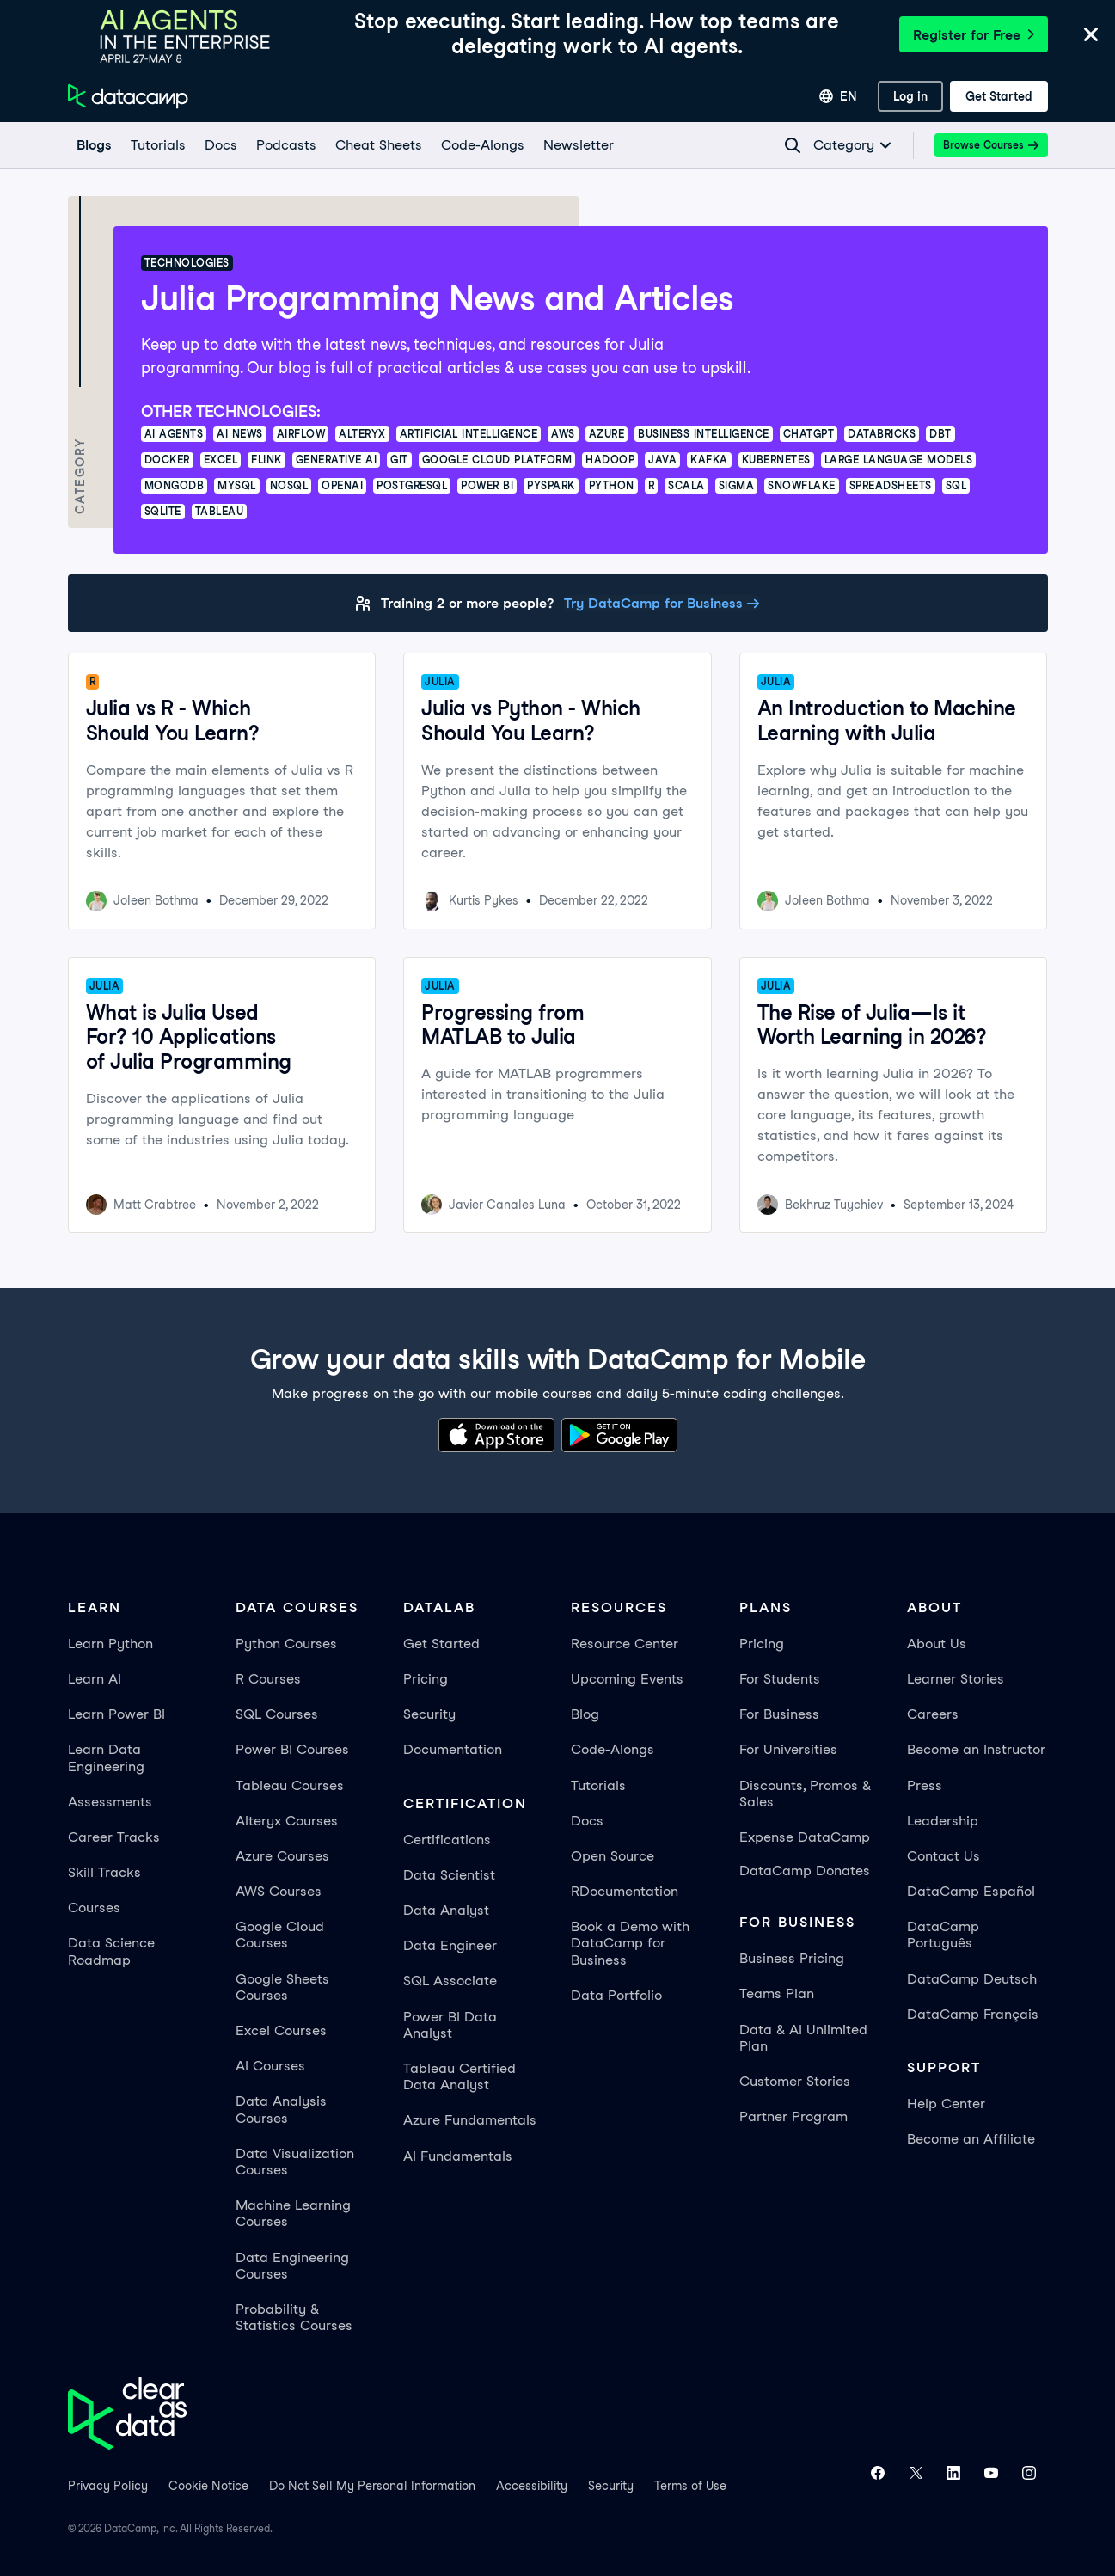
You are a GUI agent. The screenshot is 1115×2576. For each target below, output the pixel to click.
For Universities (788, 1749)
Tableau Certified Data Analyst (459, 2076)
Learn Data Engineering (106, 1757)
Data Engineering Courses (292, 2265)
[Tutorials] (157, 145)
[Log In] (910, 96)
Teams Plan (776, 1993)
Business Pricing (791, 1958)
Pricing (425, 1679)
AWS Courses (279, 1891)
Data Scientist (449, 1875)
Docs (587, 1820)
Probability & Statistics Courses (294, 2317)
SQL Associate (450, 1980)
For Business (779, 1714)
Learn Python (110, 1643)
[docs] (220, 145)
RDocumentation (624, 1891)
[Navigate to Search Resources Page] (792, 145)
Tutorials (598, 1785)
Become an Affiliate (971, 2139)
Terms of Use (690, 2486)
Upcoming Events (627, 1679)
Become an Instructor (976, 1749)
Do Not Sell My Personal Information (372, 2486)
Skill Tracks (104, 1872)
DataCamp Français (972, 2014)
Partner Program (793, 2116)
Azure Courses (282, 1856)
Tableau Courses (290, 1785)
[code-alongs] (481, 145)
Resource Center (624, 1643)
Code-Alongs (612, 1749)
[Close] (1091, 35)
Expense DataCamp (804, 1837)
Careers (933, 1714)
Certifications (447, 1839)
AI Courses (270, 2066)
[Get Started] (999, 96)
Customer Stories (794, 2081)
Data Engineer (450, 1945)
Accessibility (531, 2486)
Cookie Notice (208, 2486)
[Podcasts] (285, 145)
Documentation (452, 1749)
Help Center (946, 2103)
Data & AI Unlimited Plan (803, 2037)
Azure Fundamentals (469, 2120)
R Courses (268, 1679)
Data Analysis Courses (281, 2109)
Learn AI (94, 1679)
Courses (94, 1907)
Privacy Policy (108, 2486)
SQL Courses (277, 1714)
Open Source (612, 1856)
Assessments (110, 1802)
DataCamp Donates (804, 1870)
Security (429, 1714)
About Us (936, 1643)
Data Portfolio (616, 1995)
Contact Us (943, 1856)
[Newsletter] (578, 145)
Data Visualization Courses (295, 2161)
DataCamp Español (971, 1891)
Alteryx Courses (287, 1820)
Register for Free (973, 35)
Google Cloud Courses (280, 1934)
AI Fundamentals (457, 2156)
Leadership (942, 1820)
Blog (585, 1714)
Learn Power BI (116, 1714)
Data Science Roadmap (111, 1951)
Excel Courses (281, 2030)
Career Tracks (114, 1837)
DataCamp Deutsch (972, 1979)
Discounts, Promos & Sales (805, 1793)
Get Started (441, 1643)
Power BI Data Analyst (450, 2025)
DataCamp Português (943, 1934)
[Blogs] (93, 145)
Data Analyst (446, 1910)
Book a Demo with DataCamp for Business (630, 1942)
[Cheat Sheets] (378, 145)
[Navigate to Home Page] (128, 96)
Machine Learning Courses (293, 2213)
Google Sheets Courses (282, 1987)
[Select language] (838, 96)
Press (924, 1785)
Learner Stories (955, 1679)
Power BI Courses (292, 1749)
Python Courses (286, 1643)
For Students (779, 1679)
